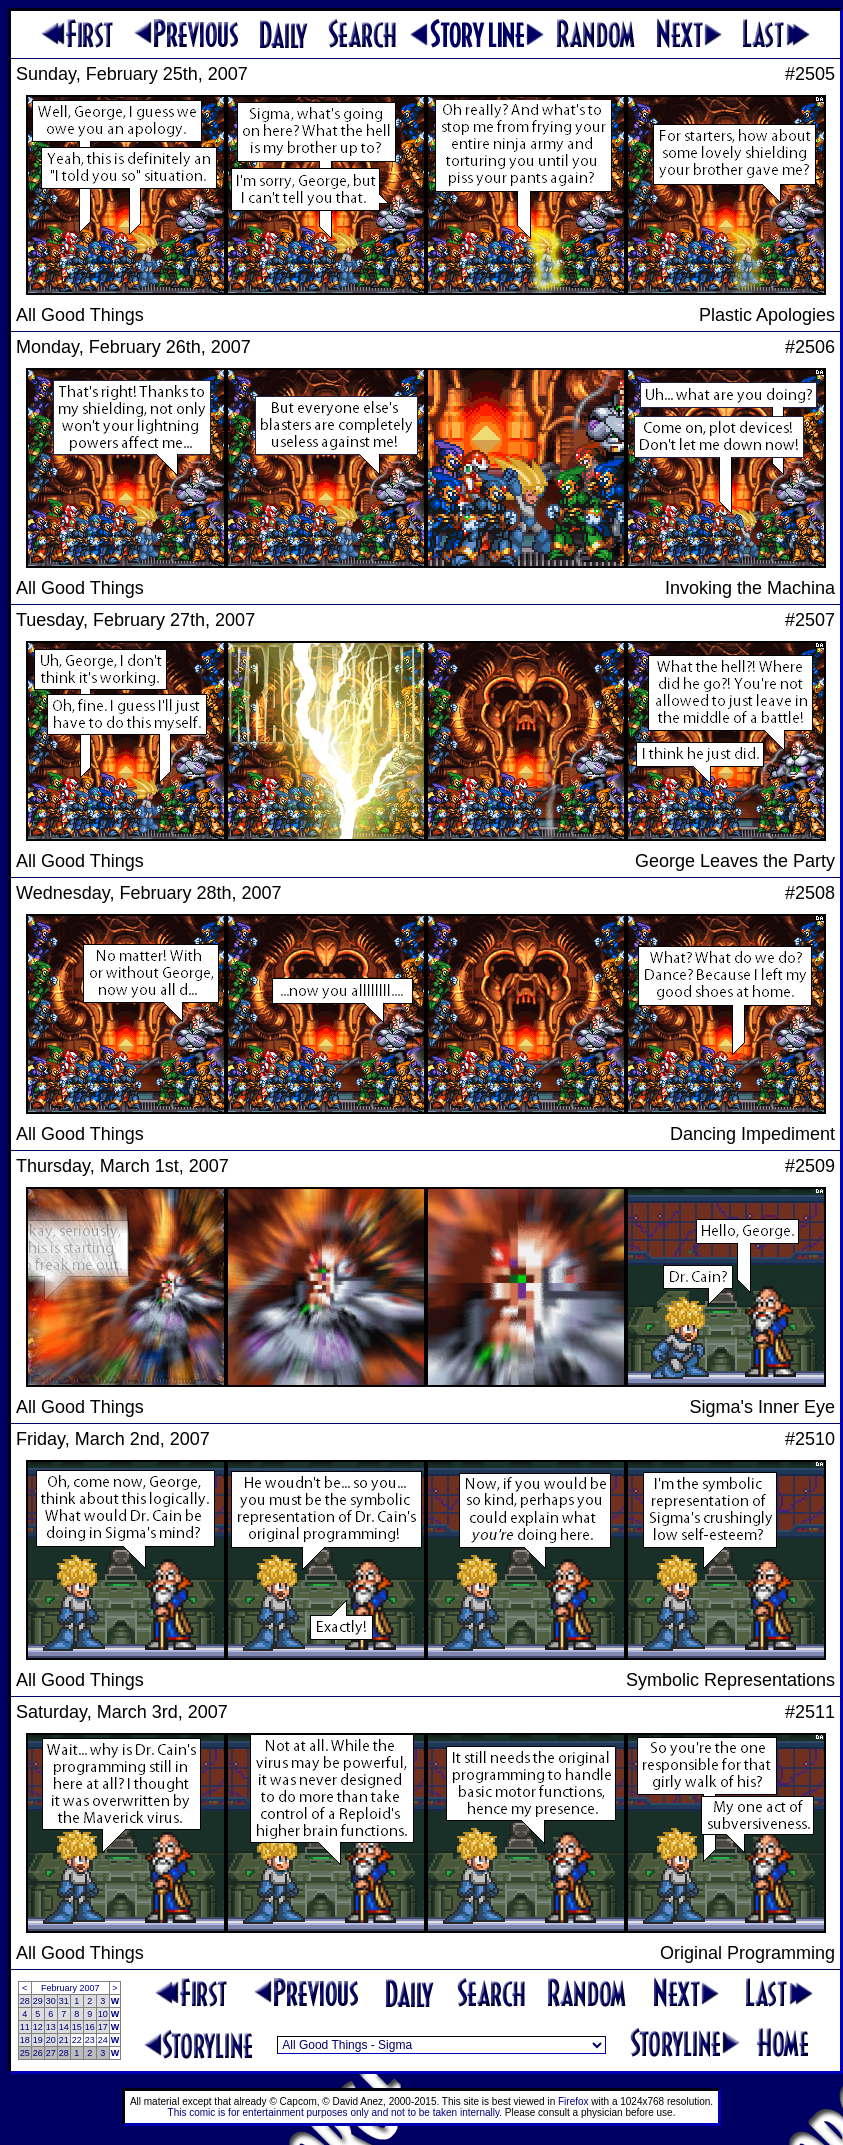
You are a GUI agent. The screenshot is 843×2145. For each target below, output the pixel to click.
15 (77, 2027)
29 (38, 2001)
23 (90, 2040)
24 (103, 2040)
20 (51, 2040)
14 (64, 2027)
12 (38, 2027)
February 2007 (70, 1988)
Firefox (573, 2101)
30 (51, 2001)
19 (38, 2040)
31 (64, 2001)
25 (25, 2053)
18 (25, 2040)
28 (25, 2001)
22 (77, 2040)
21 (64, 2040)
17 (103, 2027)
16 (90, 2027)
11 (25, 2027)
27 (51, 2053)
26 (38, 2053)
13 (51, 2027)
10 (103, 2014)
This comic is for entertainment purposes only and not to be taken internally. (335, 2112)
